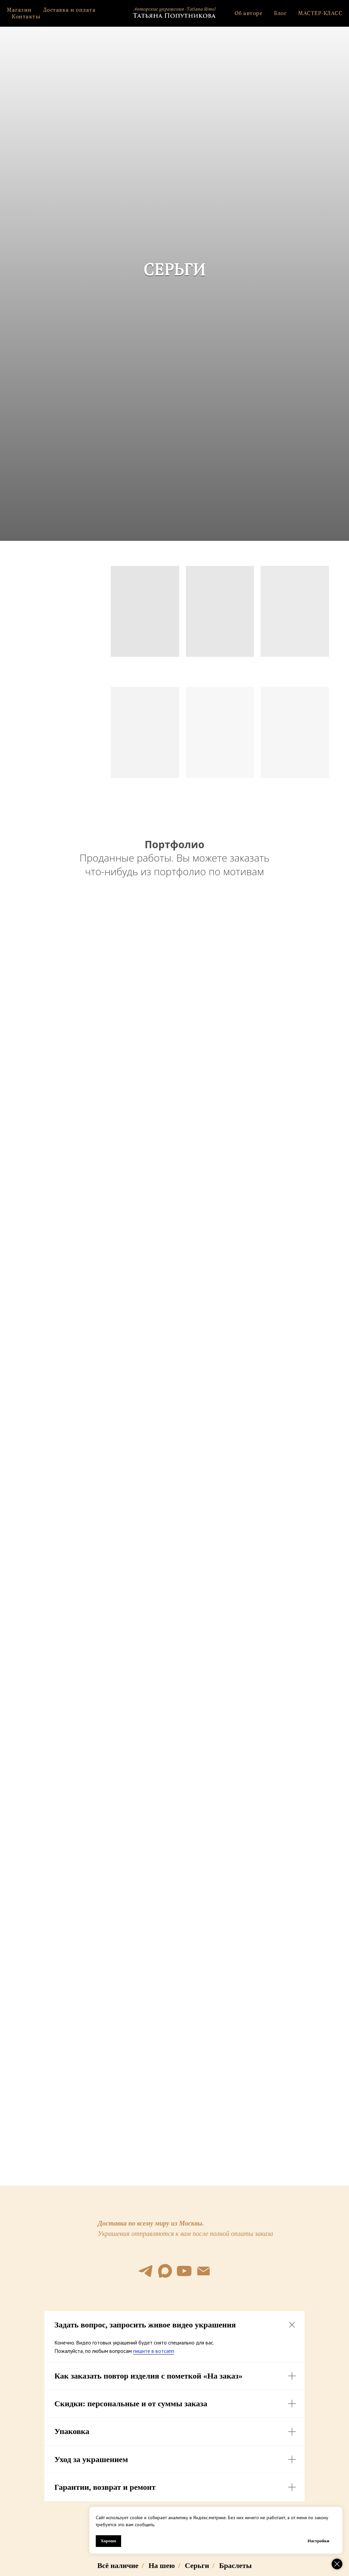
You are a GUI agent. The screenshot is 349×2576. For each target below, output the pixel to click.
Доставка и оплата (69, 10)
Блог (280, 13)
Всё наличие (117, 2565)
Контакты (26, 16)
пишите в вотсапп (153, 2350)
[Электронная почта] (203, 2271)
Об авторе (249, 13)
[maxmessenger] (164, 2271)
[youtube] (184, 2271)
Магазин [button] (19, 10)
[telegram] (145, 2271)
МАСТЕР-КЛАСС (320, 13)
